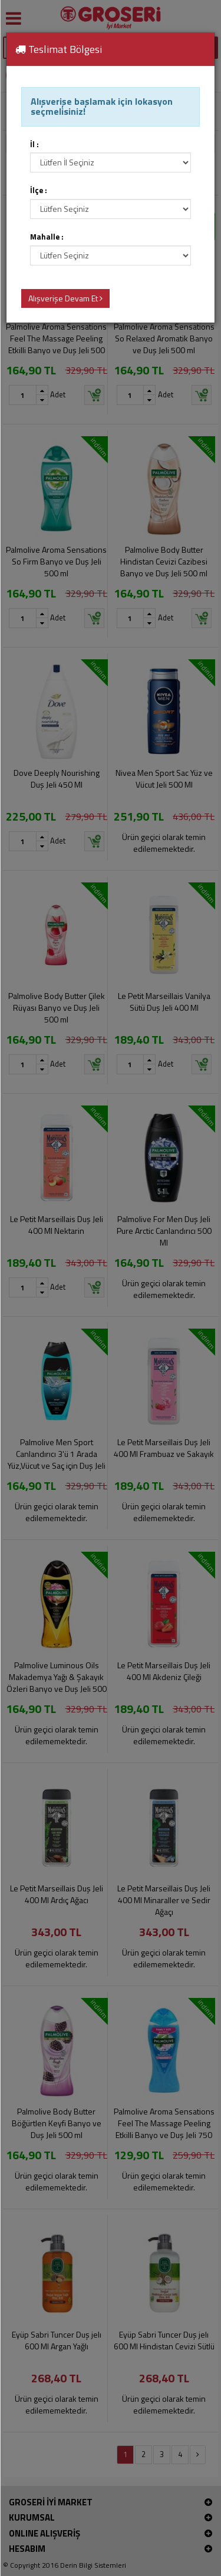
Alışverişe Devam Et (65, 298)
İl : (34, 144)
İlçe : (38, 190)
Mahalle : (47, 237)
